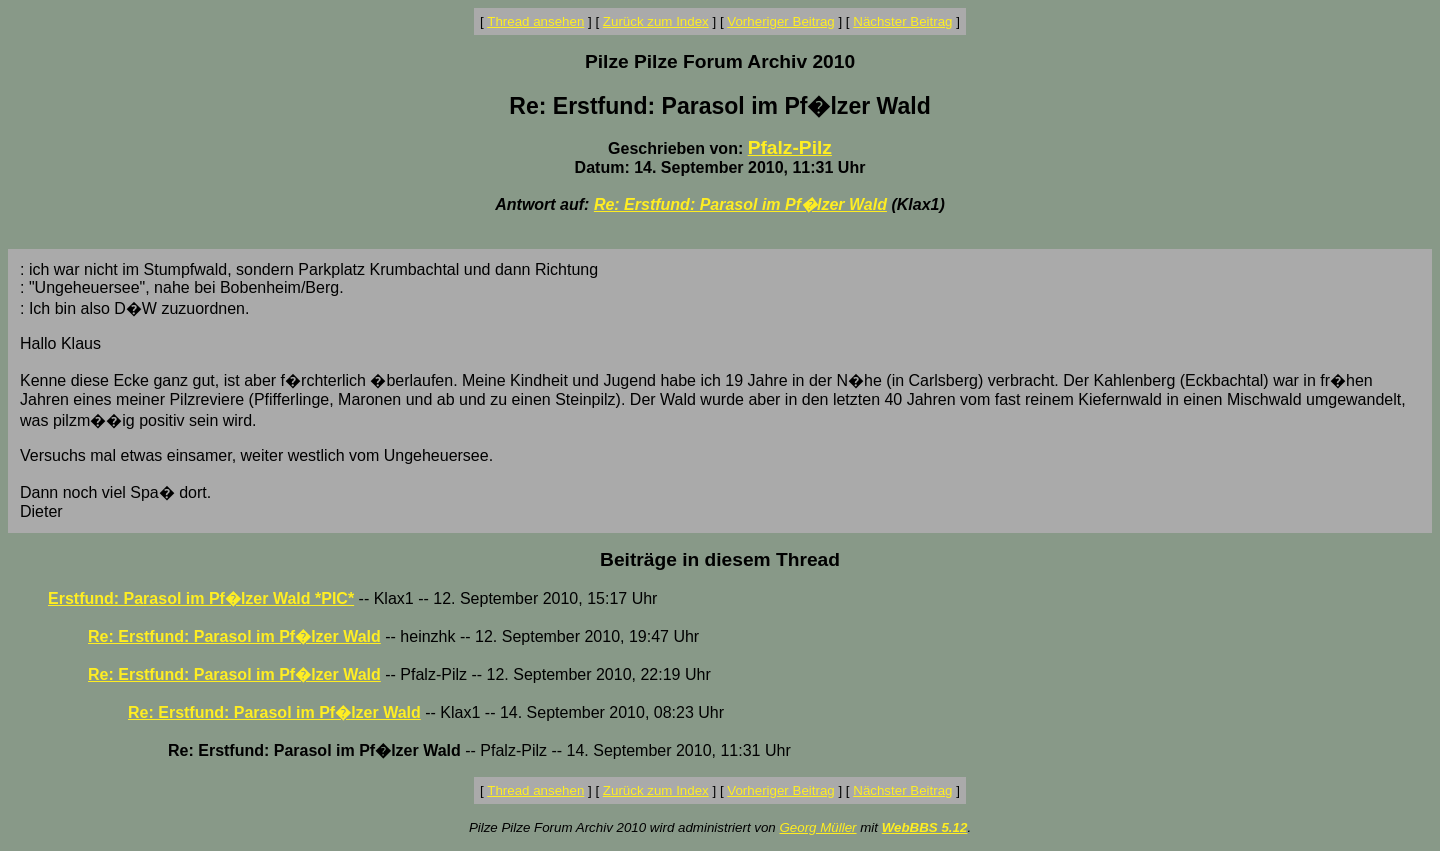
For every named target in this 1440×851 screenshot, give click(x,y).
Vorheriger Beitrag (780, 21)
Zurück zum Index (656, 21)
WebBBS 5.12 (925, 827)
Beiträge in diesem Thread (720, 559)
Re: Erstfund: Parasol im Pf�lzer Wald (740, 204)
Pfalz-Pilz (790, 147)
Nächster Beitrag (902, 21)
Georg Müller (817, 827)
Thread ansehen (535, 21)
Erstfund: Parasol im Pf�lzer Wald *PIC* (201, 598)
